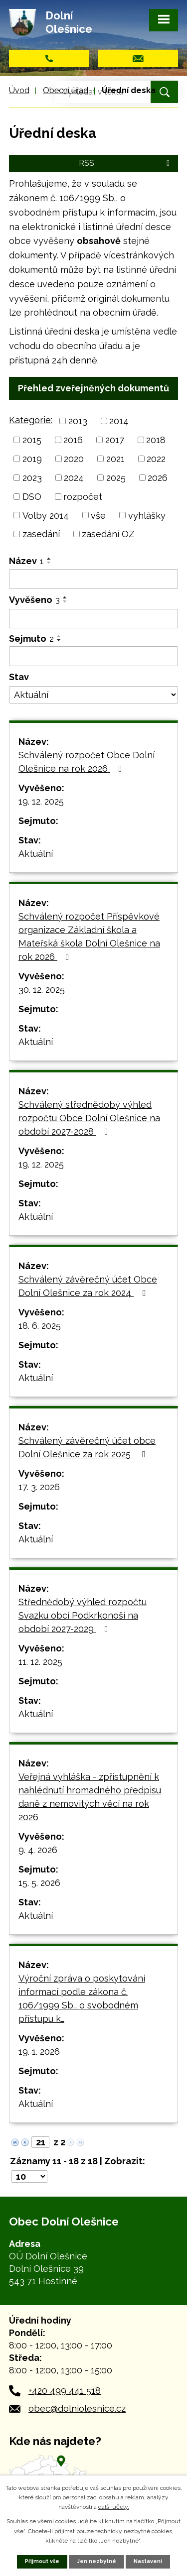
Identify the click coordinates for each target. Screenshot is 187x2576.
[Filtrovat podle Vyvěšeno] (93, 619)
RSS (126, 163)
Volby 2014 (45, 515)
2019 (32, 459)
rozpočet (82, 496)
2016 (73, 440)
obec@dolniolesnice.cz (77, 2408)
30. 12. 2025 (41, 989)
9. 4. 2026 (37, 1850)
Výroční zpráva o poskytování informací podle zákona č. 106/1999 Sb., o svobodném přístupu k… (81, 1998)
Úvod (19, 90)
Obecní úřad (65, 90)
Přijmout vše (42, 2561)
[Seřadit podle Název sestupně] (49, 563)
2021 (115, 459)
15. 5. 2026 (39, 1882)
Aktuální (35, 853)
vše (98, 515)
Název (26, 561)
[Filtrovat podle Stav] (93, 695)
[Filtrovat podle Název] (93, 579)
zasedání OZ (108, 534)
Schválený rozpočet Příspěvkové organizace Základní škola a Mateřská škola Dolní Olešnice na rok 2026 (89, 936)
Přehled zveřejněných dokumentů (93, 388)
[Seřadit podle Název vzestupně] (49, 559)
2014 (119, 421)
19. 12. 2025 (41, 801)
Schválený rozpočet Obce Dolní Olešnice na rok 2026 (86, 762)
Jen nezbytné (96, 2561)
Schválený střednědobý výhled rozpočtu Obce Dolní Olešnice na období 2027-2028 (89, 1118)
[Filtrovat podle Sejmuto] (93, 656)
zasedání (41, 534)
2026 (158, 477)
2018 (156, 440)
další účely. (113, 2506)
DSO (31, 496)
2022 (156, 459)
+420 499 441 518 (64, 2390)
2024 (74, 477)
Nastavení (148, 2561)
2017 (114, 440)
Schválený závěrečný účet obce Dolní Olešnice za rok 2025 (87, 1447)
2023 (32, 477)
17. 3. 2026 (39, 1487)
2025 (116, 477)
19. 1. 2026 (39, 2051)
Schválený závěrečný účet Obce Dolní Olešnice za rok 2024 (87, 1286)
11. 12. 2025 (40, 1661)
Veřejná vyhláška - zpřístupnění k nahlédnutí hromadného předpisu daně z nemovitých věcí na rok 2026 (89, 1796)
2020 (74, 459)
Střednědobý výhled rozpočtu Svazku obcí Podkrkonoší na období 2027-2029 (82, 1615)
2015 (31, 440)
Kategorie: (30, 420)
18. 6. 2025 (39, 1325)
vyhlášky (147, 515)
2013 (77, 421)
